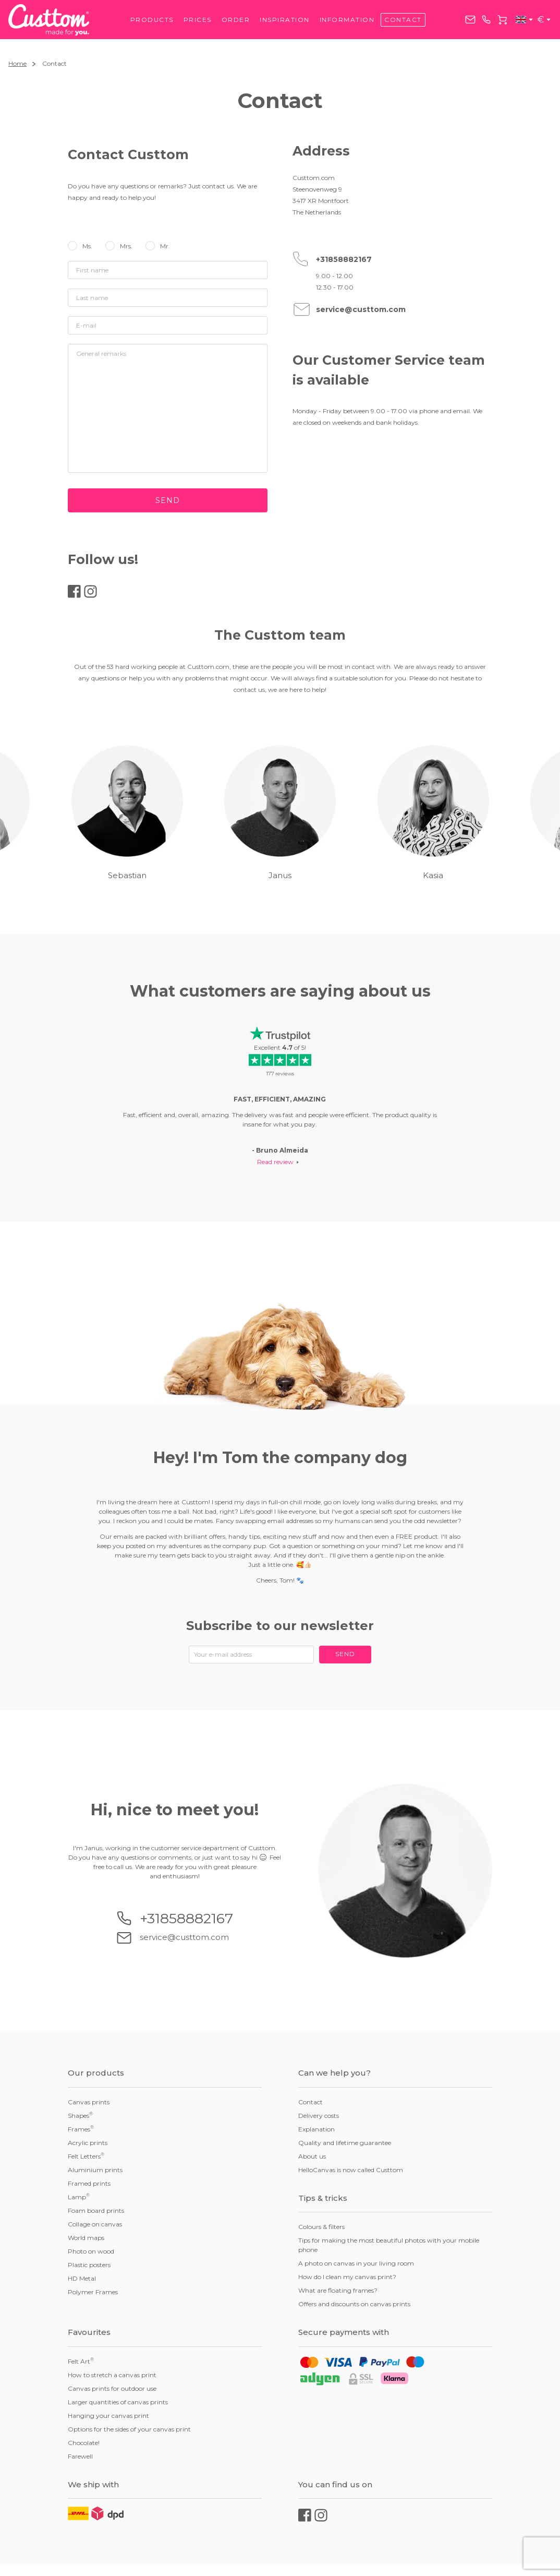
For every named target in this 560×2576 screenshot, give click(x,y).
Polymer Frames (93, 2292)
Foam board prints (96, 2210)
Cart (502, 20)
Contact (403, 19)
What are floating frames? (338, 2290)
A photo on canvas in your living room (356, 2263)
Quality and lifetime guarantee (344, 2143)
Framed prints (89, 2183)
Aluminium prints (95, 2170)
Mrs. (126, 246)
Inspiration (285, 19)
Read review (275, 1162)
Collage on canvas (95, 2224)
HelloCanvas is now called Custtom (350, 2170)
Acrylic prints (87, 2143)
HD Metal (82, 2278)
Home (17, 63)
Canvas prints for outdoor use (112, 2388)
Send (167, 500)
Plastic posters (89, 2265)
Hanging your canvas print (108, 2415)
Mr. (165, 246)
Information (347, 19)
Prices (198, 19)
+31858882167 (486, 19)
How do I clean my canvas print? (347, 2277)
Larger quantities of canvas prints (118, 2402)
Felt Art (81, 2361)
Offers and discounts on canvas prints (354, 2304)
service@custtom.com (470, 19)
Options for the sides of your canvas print (129, 2429)
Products (152, 19)
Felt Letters (86, 2156)
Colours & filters (321, 2227)
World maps (86, 2238)
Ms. (87, 246)
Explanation (316, 2129)
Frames (81, 2129)
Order (236, 19)
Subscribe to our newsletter (280, 1625)
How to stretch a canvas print (112, 2375)
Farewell (80, 2456)
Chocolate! (84, 2443)
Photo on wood (91, 2251)
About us (312, 2156)
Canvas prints (88, 2102)
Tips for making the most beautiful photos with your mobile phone (388, 2245)
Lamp (79, 2196)
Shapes (80, 2115)
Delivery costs (318, 2115)
